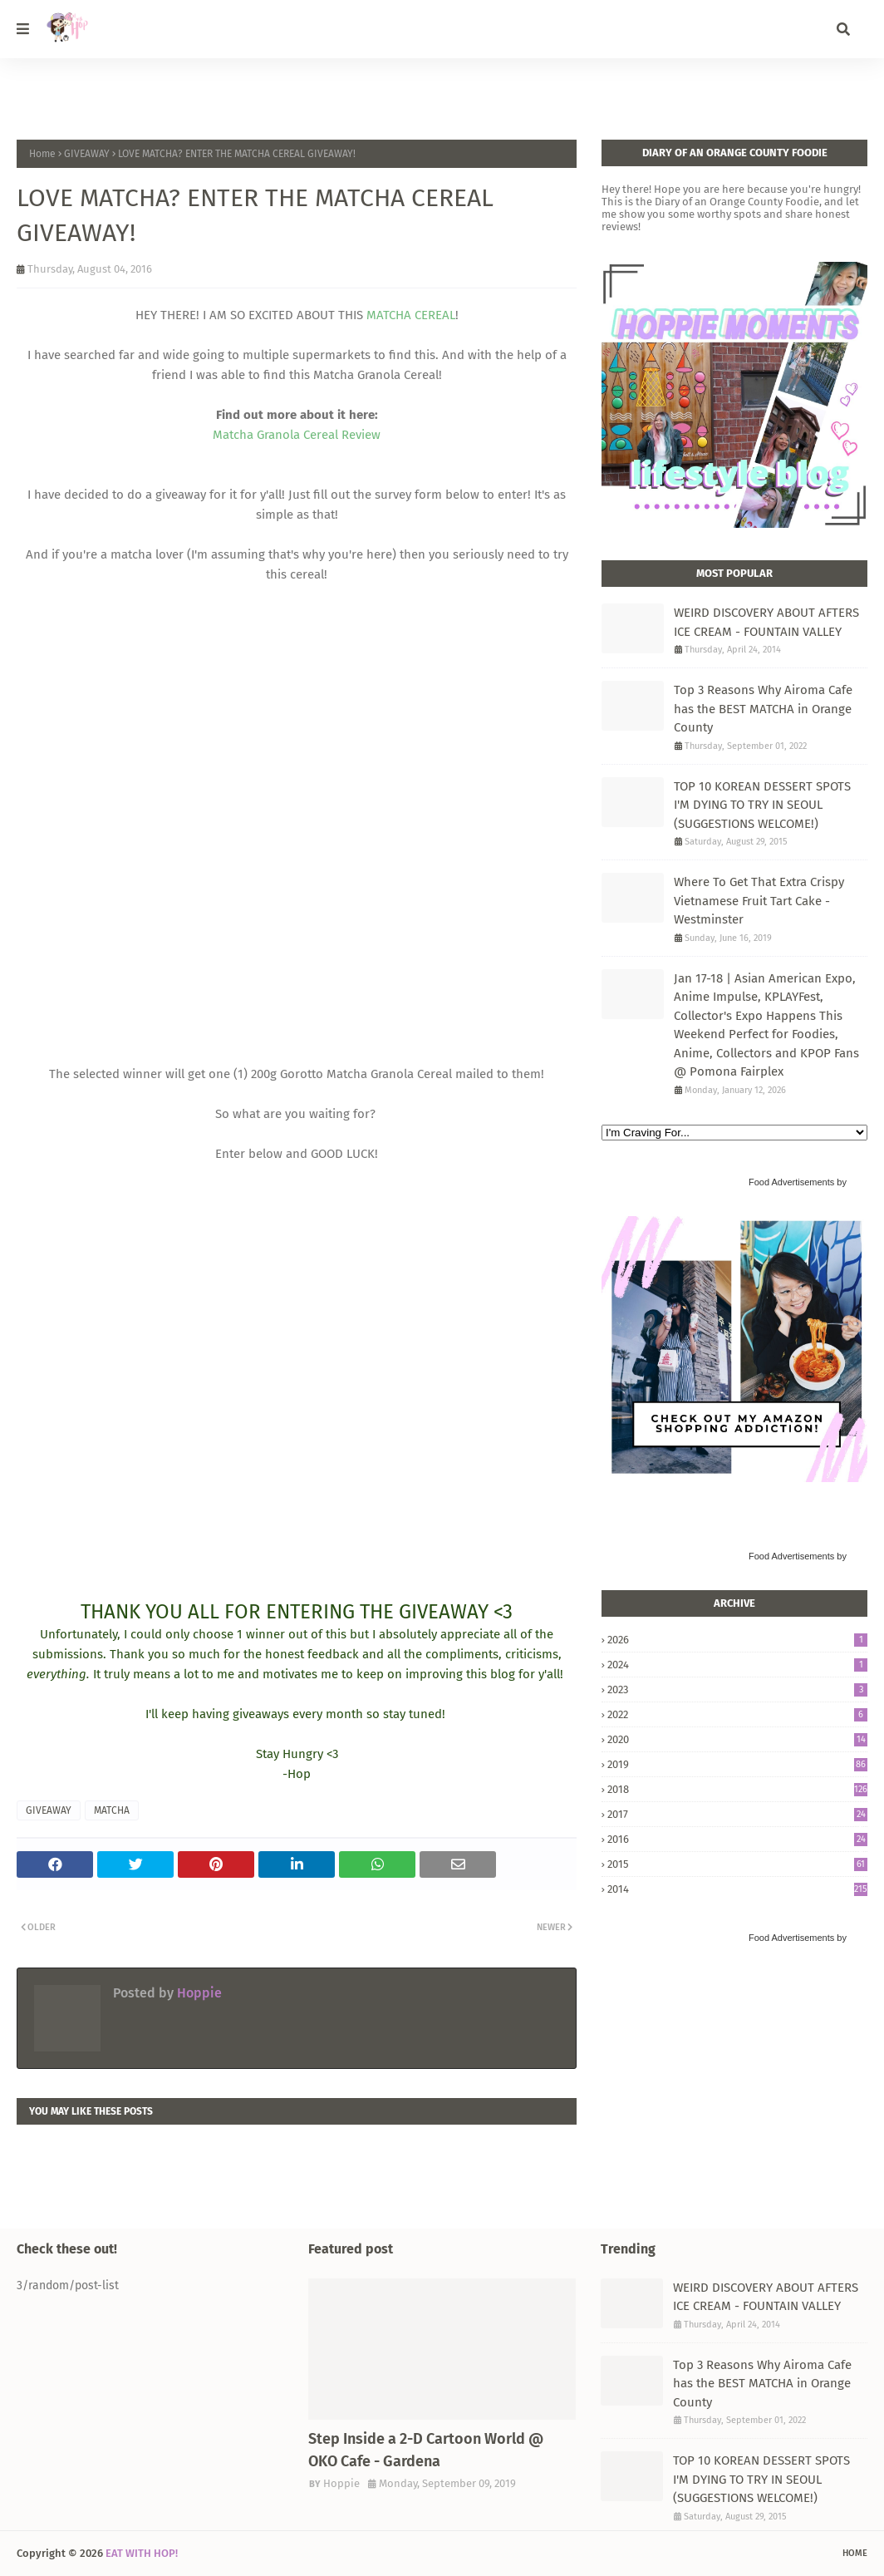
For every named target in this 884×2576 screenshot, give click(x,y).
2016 (737, 1839)
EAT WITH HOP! (142, 2553)
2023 (737, 1689)
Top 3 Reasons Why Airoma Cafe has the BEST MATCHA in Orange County (763, 708)
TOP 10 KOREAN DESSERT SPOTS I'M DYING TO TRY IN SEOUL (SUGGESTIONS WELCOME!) (762, 805)
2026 (737, 1639)
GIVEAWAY (87, 154)
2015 (737, 1864)
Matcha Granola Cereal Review (297, 434)
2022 (737, 1714)
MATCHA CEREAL (410, 315)
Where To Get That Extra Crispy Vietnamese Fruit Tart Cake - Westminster (759, 900)
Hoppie (198, 1993)
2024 (737, 1664)
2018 (737, 1789)
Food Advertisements (791, 1182)
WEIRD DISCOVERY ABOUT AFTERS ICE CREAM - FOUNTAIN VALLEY (766, 622)
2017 (737, 1814)
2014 (737, 1889)
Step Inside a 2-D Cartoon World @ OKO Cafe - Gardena (425, 2450)
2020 (737, 1739)
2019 (737, 1764)
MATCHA (112, 1810)
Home (42, 154)
